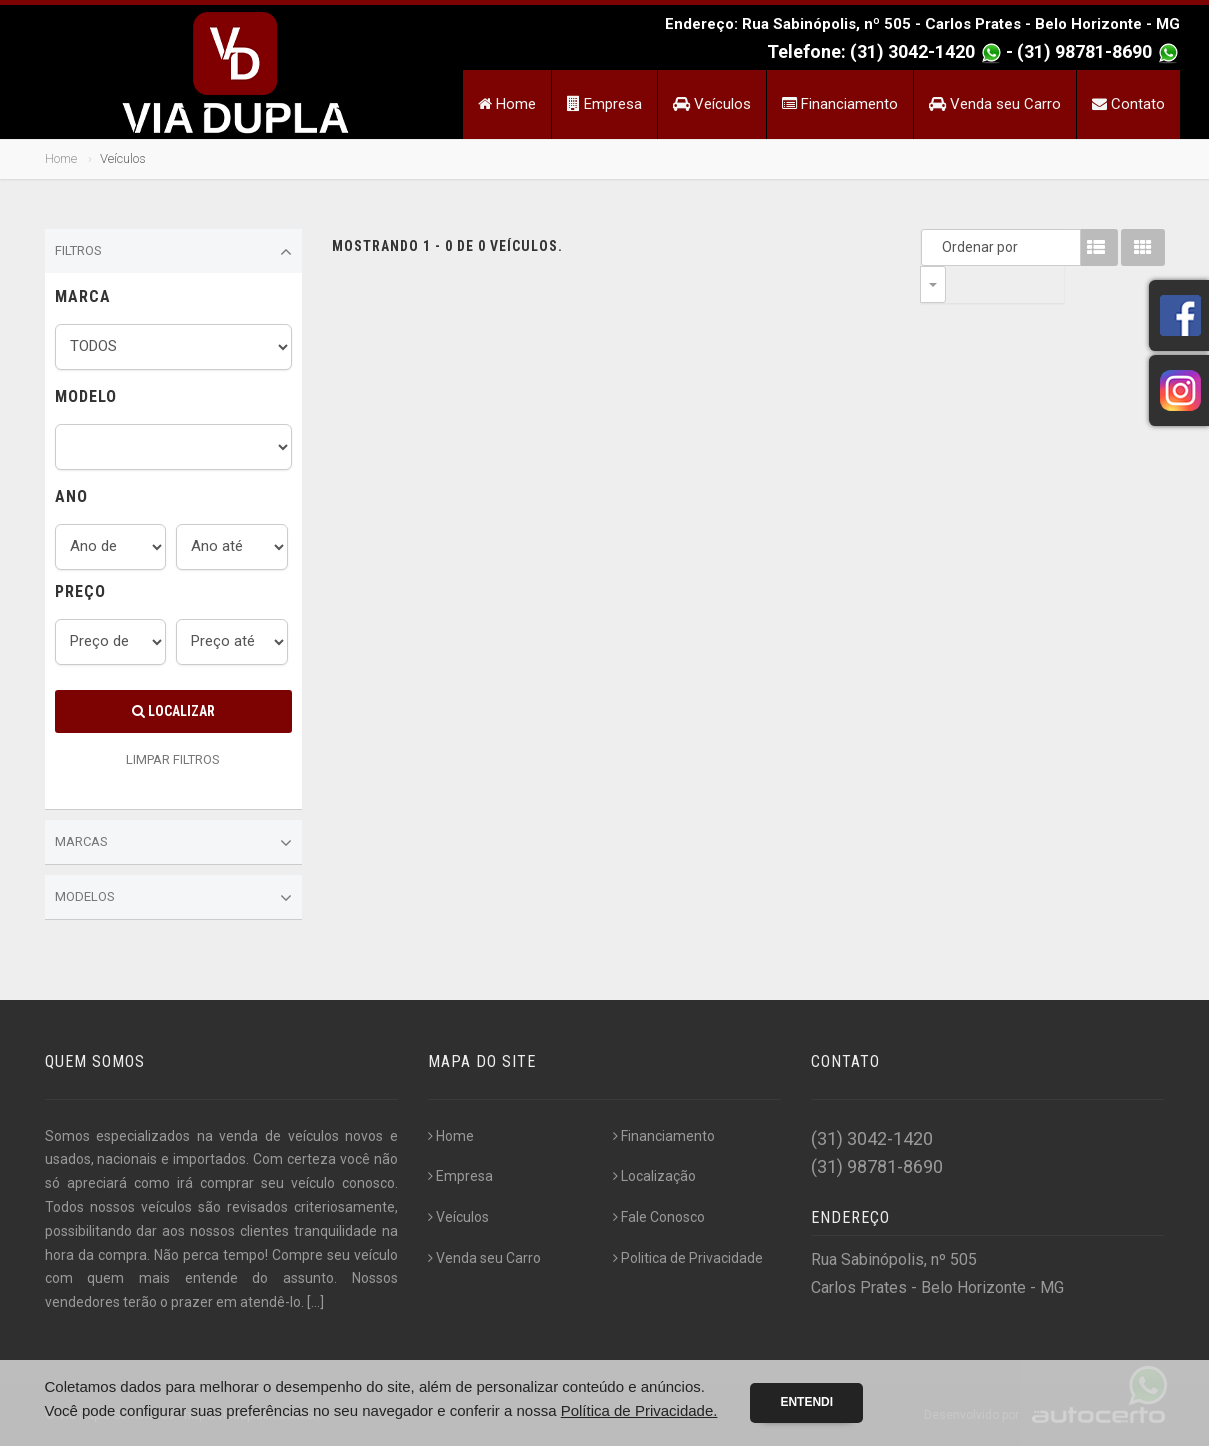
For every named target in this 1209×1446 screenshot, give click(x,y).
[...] (315, 1302)
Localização (654, 1176)
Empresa (604, 104)
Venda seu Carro (995, 104)
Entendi (806, 1402)
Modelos (174, 898)
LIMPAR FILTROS (173, 759)
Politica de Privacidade (688, 1258)
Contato (1128, 104)
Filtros (174, 252)
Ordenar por (938, 247)
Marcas (174, 843)
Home (507, 104)
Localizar (173, 711)
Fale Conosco (659, 1217)
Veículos (712, 104)
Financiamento (840, 104)
